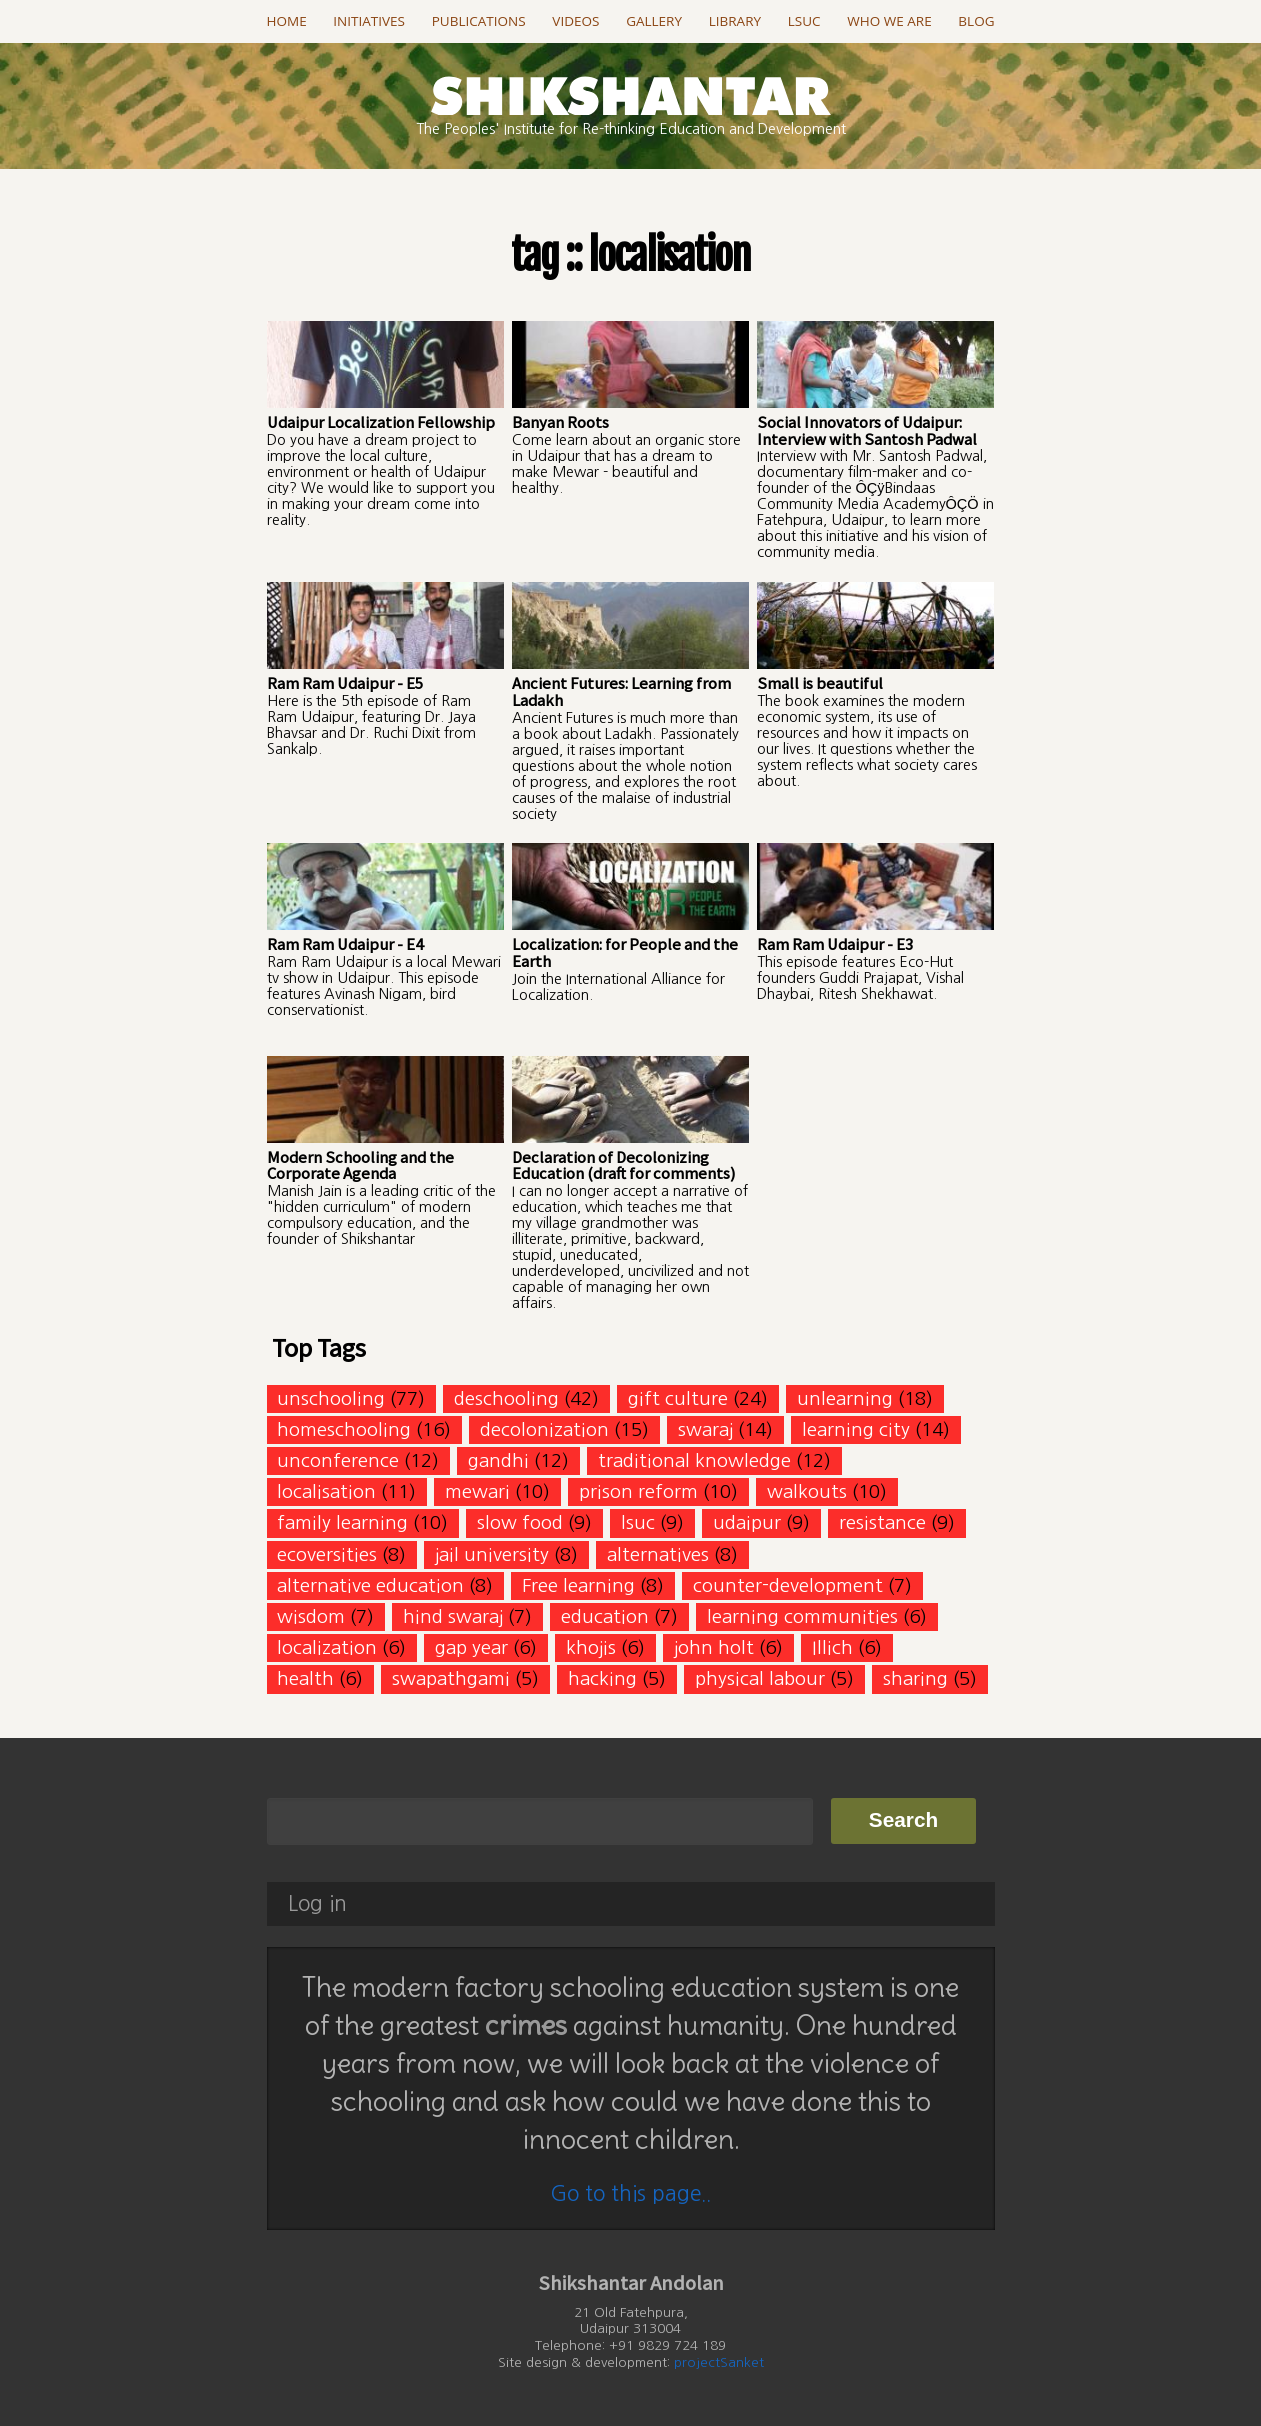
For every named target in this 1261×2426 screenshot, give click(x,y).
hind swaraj (453, 1616)
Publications (479, 21)
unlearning (845, 1398)
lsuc (638, 1522)
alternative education (370, 1585)
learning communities (802, 1616)
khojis (591, 1647)
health (305, 1678)
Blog (976, 21)
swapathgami (451, 1678)
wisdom (311, 1616)
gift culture (678, 1398)
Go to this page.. (630, 2193)
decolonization (544, 1429)
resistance (882, 1522)
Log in (317, 1903)
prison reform (638, 1491)
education (605, 1616)
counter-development (788, 1585)
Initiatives (369, 21)
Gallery (654, 21)
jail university (492, 1554)
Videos (575, 21)
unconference (338, 1460)
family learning (342, 1522)
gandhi (498, 1460)
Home (287, 21)
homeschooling (344, 1429)
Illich (832, 1647)
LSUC (804, 21)
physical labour (760, 1678)
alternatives (658, 1554)
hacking (602, 1678)
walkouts (807, 1491)
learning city (856, 1429)
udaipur (747, 1522)
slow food (520, 1522)
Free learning (578, 1585)
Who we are (889, 21)
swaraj (705, 1429)
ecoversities (327, 1554)
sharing (915, 1678)
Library (735, 21)
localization (327, 1647)
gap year (471, 1647)
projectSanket (719, 2362)
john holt (714, 1647)
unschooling (331, 1398)
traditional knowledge (694, 1460)
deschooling (506, 1398)
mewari (477, 1491)
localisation (326, 1491)
